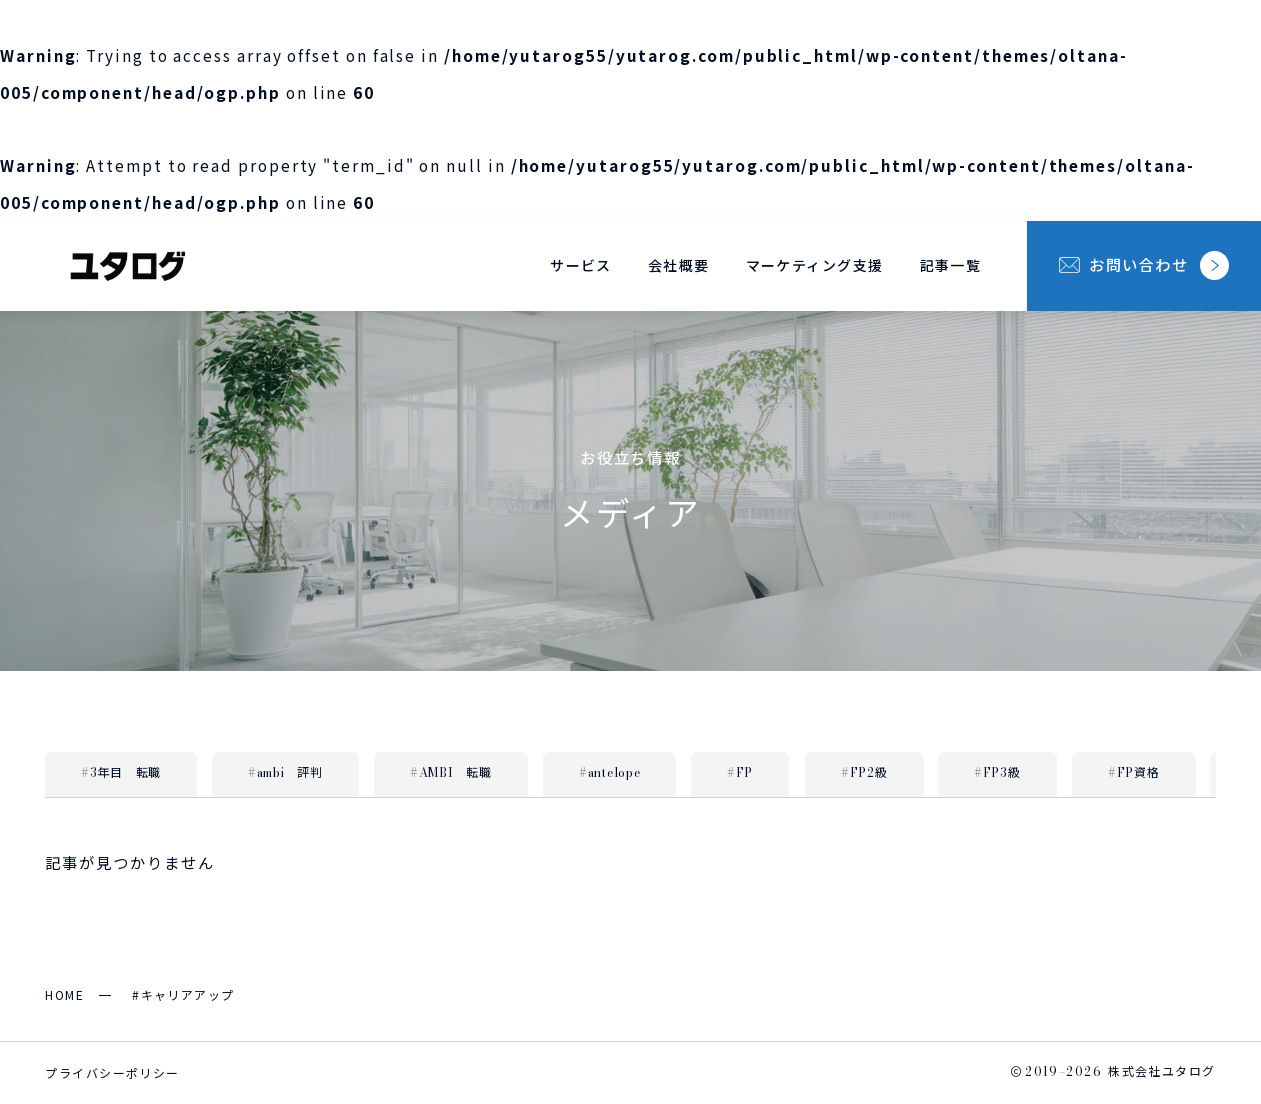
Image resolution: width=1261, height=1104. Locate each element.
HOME (64, 994)
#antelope (609, 772)
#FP (740, 772)
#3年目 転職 (121, 772)
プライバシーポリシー (112, 1072)
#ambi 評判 (285, 772)
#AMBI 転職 (451, 772)
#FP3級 (997, 772)
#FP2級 (864, 772)
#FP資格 (1134, 772)
